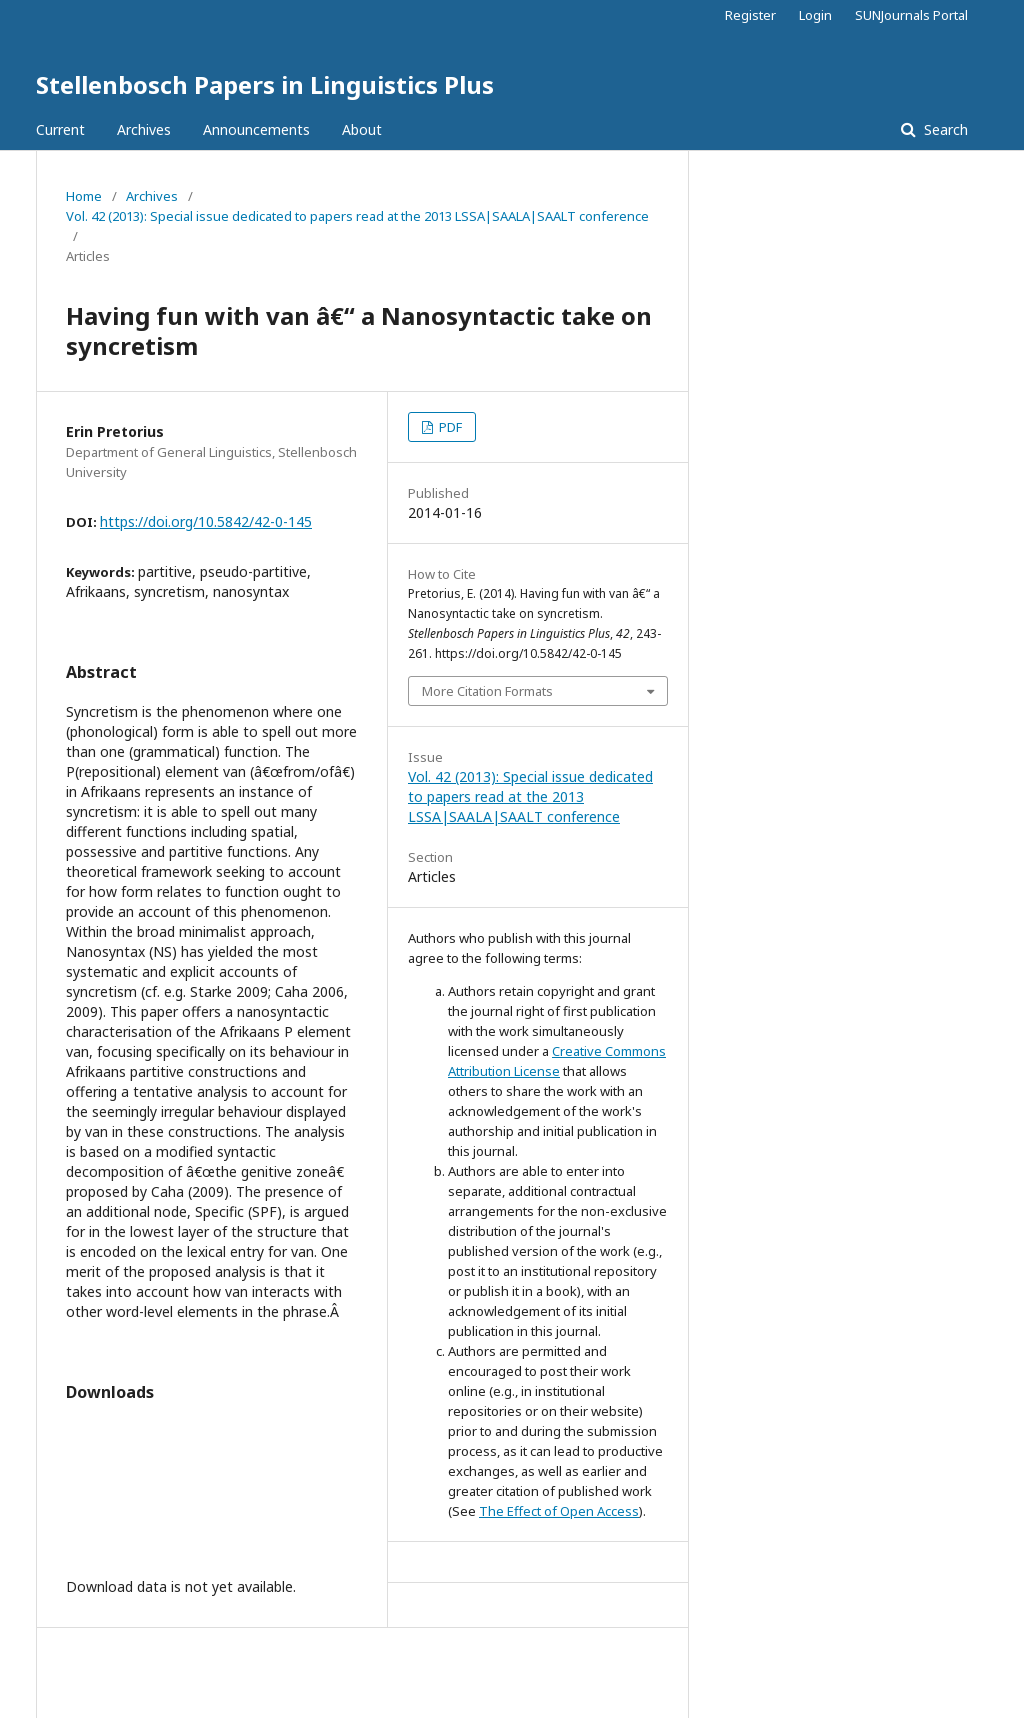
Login (815, 15)
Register (750, 15)
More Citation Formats (487, 691)
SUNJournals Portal (911, 15)
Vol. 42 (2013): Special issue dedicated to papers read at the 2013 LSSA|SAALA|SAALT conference (357, 216)
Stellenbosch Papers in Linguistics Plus (265, 84)
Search (944, 129)
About (362, 129)
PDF (449, 427)
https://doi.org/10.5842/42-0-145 (206, 521)
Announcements (256, 129)
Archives (144, 129)
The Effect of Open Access (559, 1511)
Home (84, 196)
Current (60, 129)
